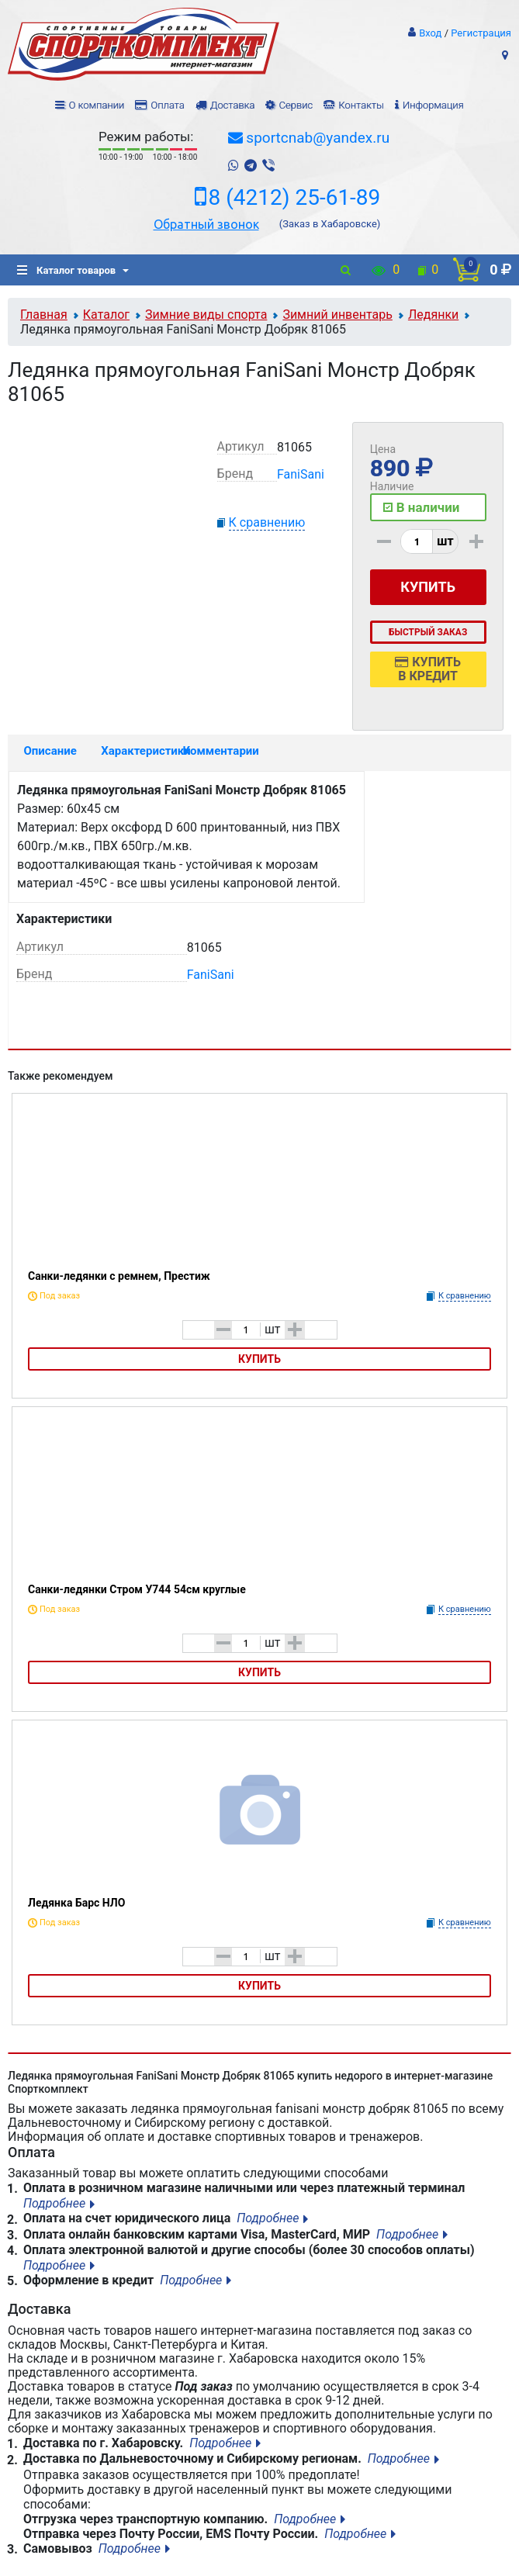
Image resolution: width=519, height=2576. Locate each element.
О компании (97, 105)
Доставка (232, 105)
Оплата (167, 105)
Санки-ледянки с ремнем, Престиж (119, 1276)
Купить (259, 1359)
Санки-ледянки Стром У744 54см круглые (137, 1589)
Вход (430, 33)
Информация (433, 105)
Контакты (360, 105)
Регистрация (481, 33)
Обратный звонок (206, 224)
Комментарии (217, 751)
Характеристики (134, 751)
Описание (49, 751)
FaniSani (300, 474)
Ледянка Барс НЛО (76, 1903)
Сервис (296, 105)
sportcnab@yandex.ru (317, 138)
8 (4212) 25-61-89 (295, 197)
